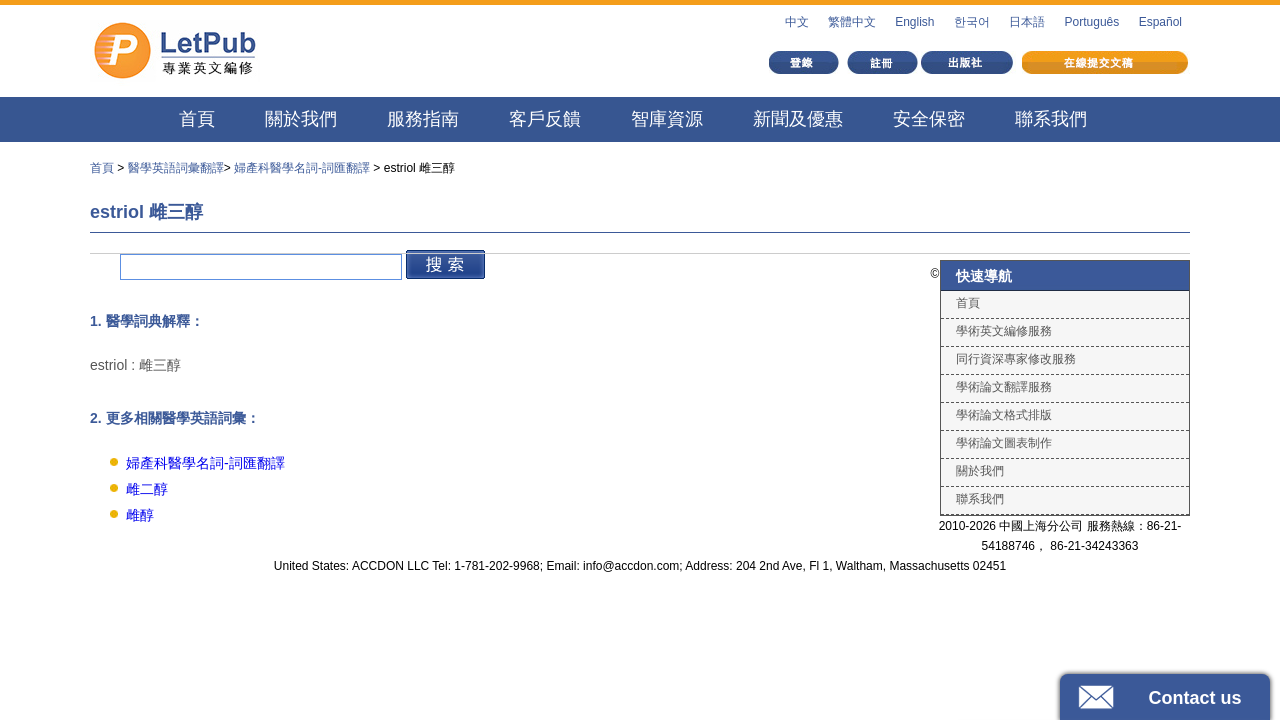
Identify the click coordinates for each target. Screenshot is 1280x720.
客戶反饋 (545, 119)
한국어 (972, 22)
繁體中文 (852, 22)
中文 (797, 22)
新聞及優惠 (798, 119)
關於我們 (301, 119)
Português (1092, 22)
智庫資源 (667, 119)
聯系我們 (1051, 119)
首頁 (197, 119)
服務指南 (423, 119)
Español (1160, 22)
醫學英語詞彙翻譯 (176, 168)
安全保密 (929, 119)
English (914, 22)
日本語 (1027, 22)
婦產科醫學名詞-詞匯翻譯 (302, 168)
